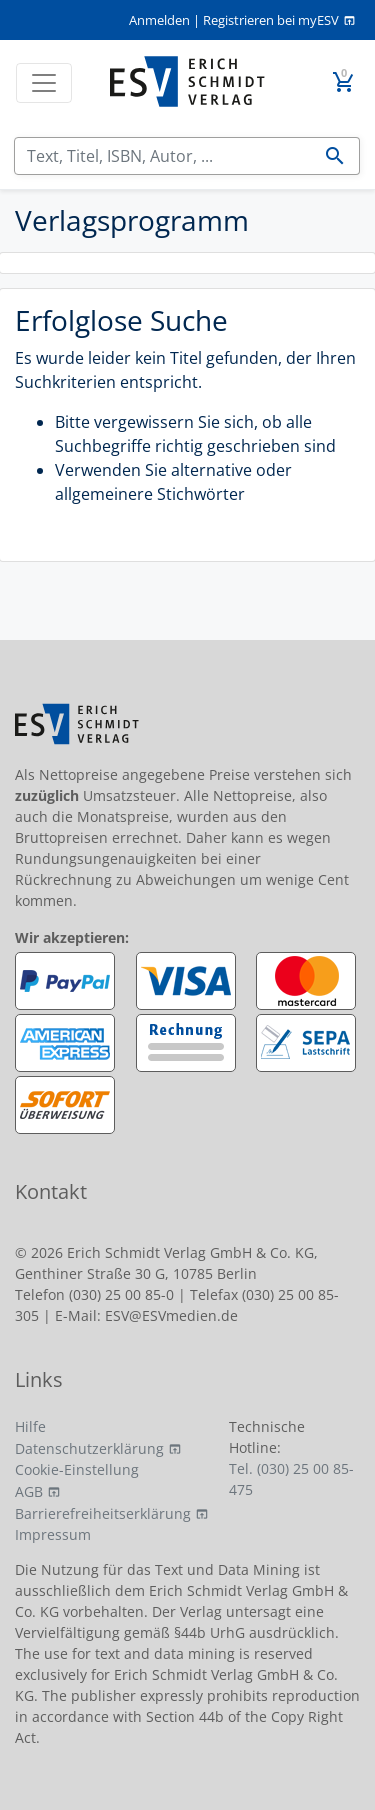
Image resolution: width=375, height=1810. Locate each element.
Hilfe (30, 1426)
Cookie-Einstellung (77, 1469)
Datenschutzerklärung (89, 1448)
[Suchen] (163, 156)
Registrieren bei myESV (271, 20)
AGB (29, 1491)
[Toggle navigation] (44, 83)
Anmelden (159, 20)
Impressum (53, 1534)
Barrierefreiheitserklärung (103, 1513)
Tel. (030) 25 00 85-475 (291, 1479)
